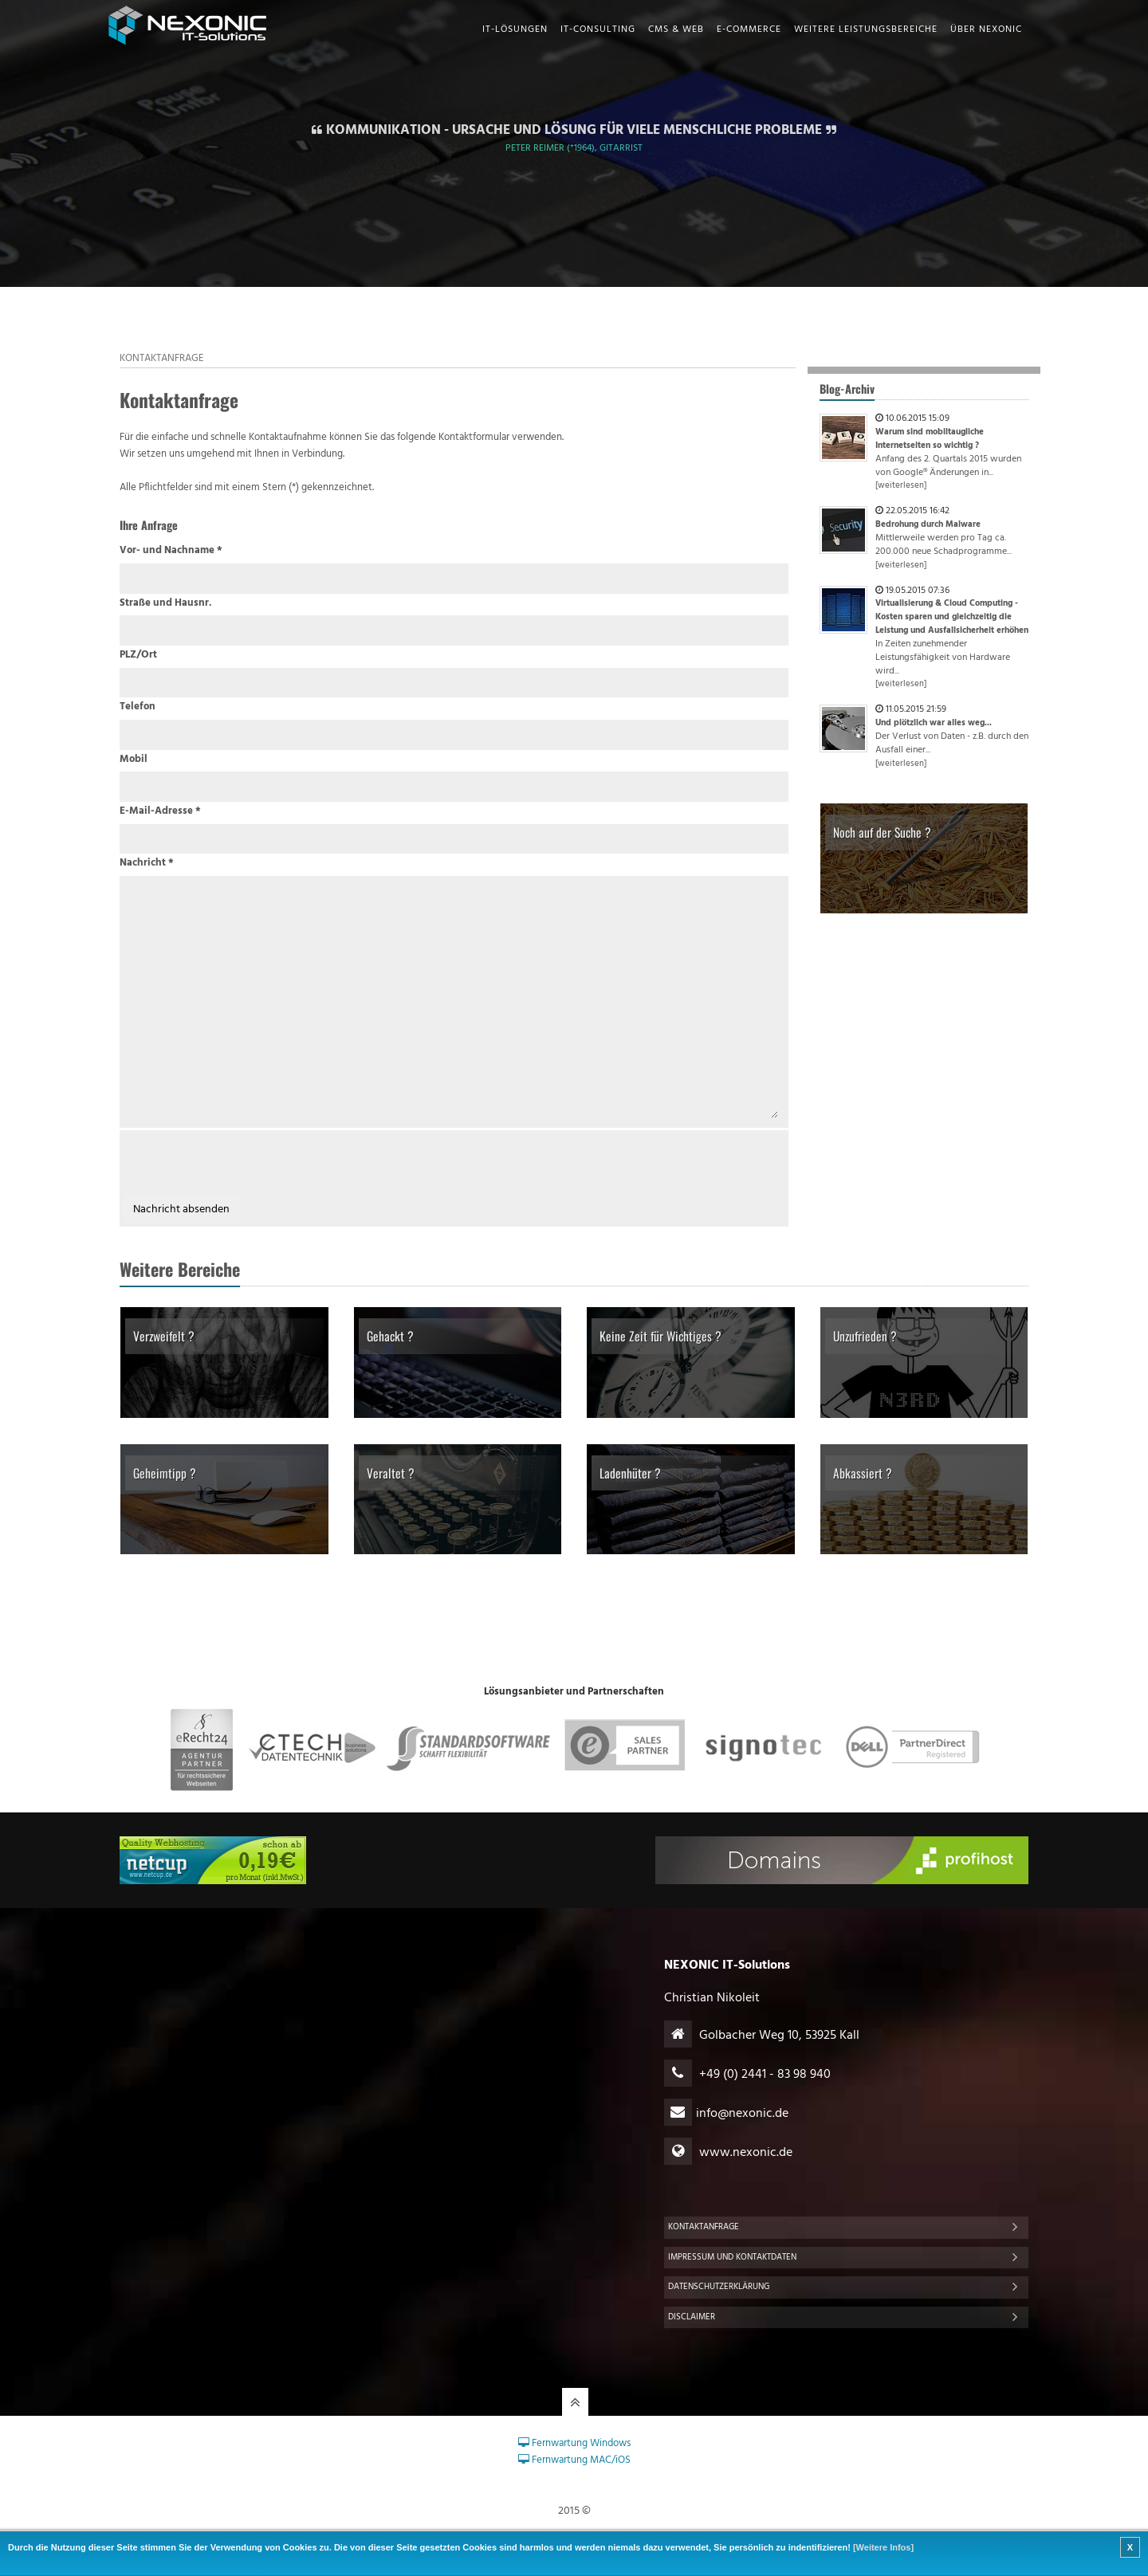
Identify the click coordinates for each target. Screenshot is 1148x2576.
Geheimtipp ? (164, 1472)
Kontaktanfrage (703, 2227)
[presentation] (244, 1165)
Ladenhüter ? (630, 1472)
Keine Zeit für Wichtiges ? (660, 1335)
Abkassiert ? (862, 1472)
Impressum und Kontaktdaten (732, 2257)
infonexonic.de (742, 2113)
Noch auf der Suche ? (882, 832)
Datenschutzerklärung (718, 2287)
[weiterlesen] (900, 486)
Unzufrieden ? (865, 1335)
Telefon (137, 707)
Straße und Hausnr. (165, 603)
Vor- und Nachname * (171, 551)
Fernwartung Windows (574, 2443)
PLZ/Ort (138, 655)
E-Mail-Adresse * (160, 811)
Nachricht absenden (181, 1209)
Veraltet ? (391, 1472)
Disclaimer (691, 2317)
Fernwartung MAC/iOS (574, 2460)
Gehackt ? (390, 1335)
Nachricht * (147, 863)
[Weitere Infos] (883, 2547)
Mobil (133, 760)
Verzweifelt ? (164, 1335)
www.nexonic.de (745, 2152)
